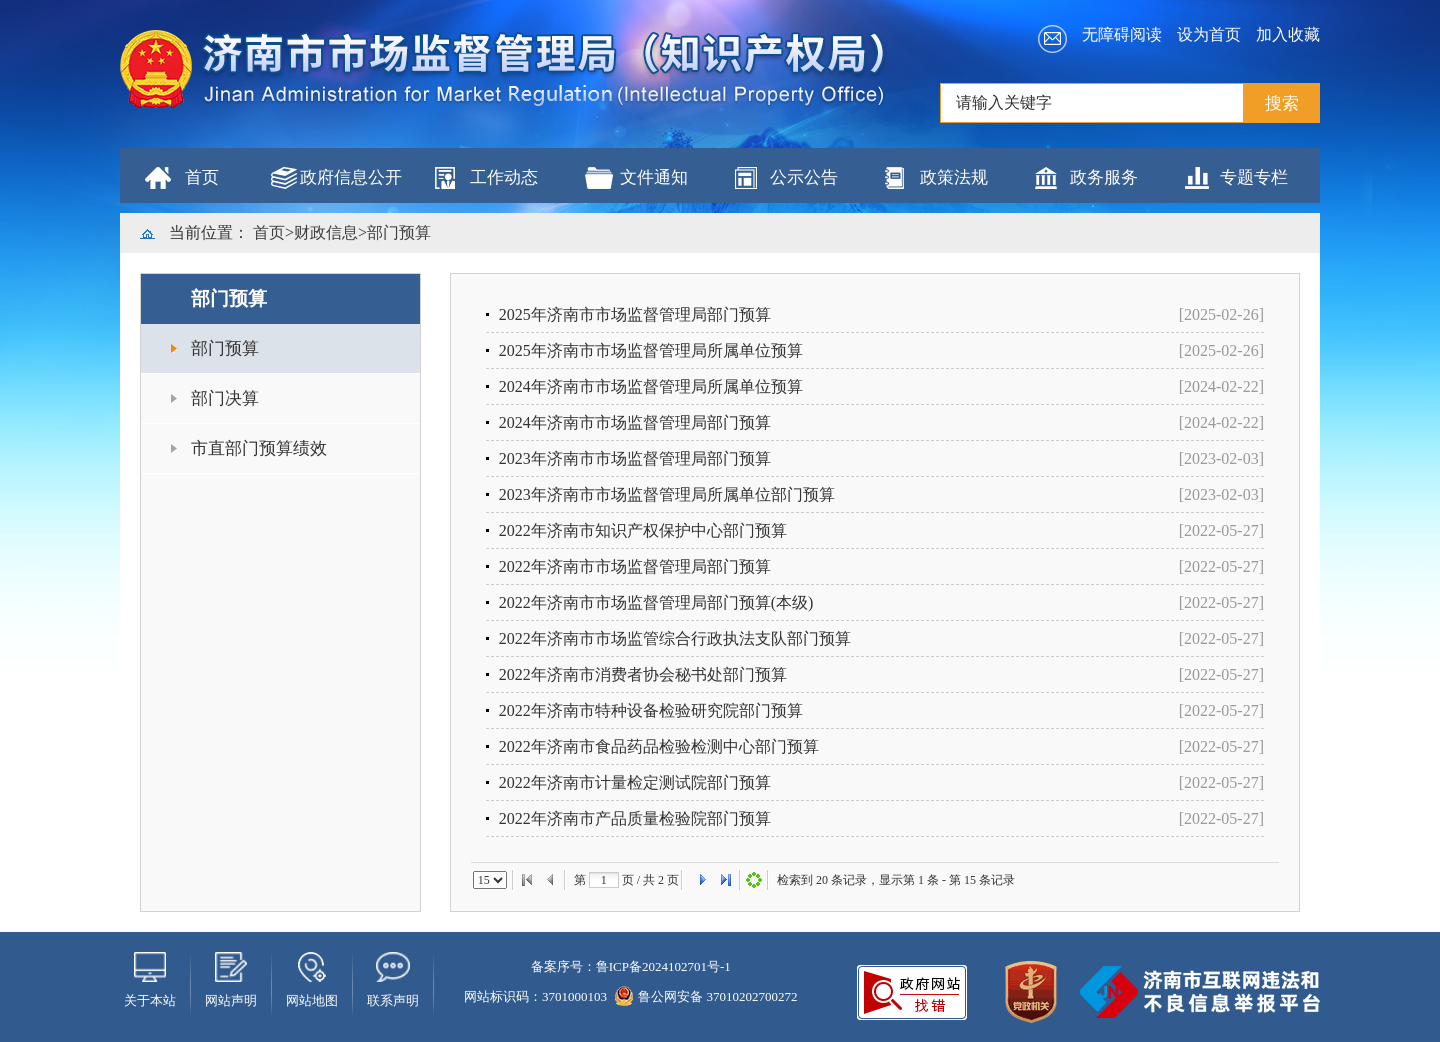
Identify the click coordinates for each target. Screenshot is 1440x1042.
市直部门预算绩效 (259, 448)
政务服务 (1104, 177)
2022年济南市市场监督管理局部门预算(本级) (656, 602)
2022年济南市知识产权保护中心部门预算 (643, 530)
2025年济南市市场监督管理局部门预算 (635, 314)
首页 (202, 177)
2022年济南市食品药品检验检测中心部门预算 (659, 746)
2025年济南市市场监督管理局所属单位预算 (651, 350)
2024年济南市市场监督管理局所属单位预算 (651, 386)
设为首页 (1209, 34)
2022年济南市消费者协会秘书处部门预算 (643, 674)
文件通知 (654, 177)
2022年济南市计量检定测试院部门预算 (635, 782)
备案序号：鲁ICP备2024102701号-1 (631, 966)
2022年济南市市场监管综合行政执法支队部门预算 (675, 638)
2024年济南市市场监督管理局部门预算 (635, 422)
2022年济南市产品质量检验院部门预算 (635, 818)
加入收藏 (1288, 34)
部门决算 (225, 398)
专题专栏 (1254, 177)
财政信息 (326, 232)
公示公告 (804, 177)
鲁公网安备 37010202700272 (706, 996)
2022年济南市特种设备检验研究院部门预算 (651, 710)
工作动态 (504, 177)
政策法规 (954, 177)
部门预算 (399, 232)
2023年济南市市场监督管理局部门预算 (635, 458)
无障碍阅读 (1122, 34)
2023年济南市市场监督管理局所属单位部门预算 (667, 494)
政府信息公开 (351, 177)
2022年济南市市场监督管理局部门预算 (635, 566)
